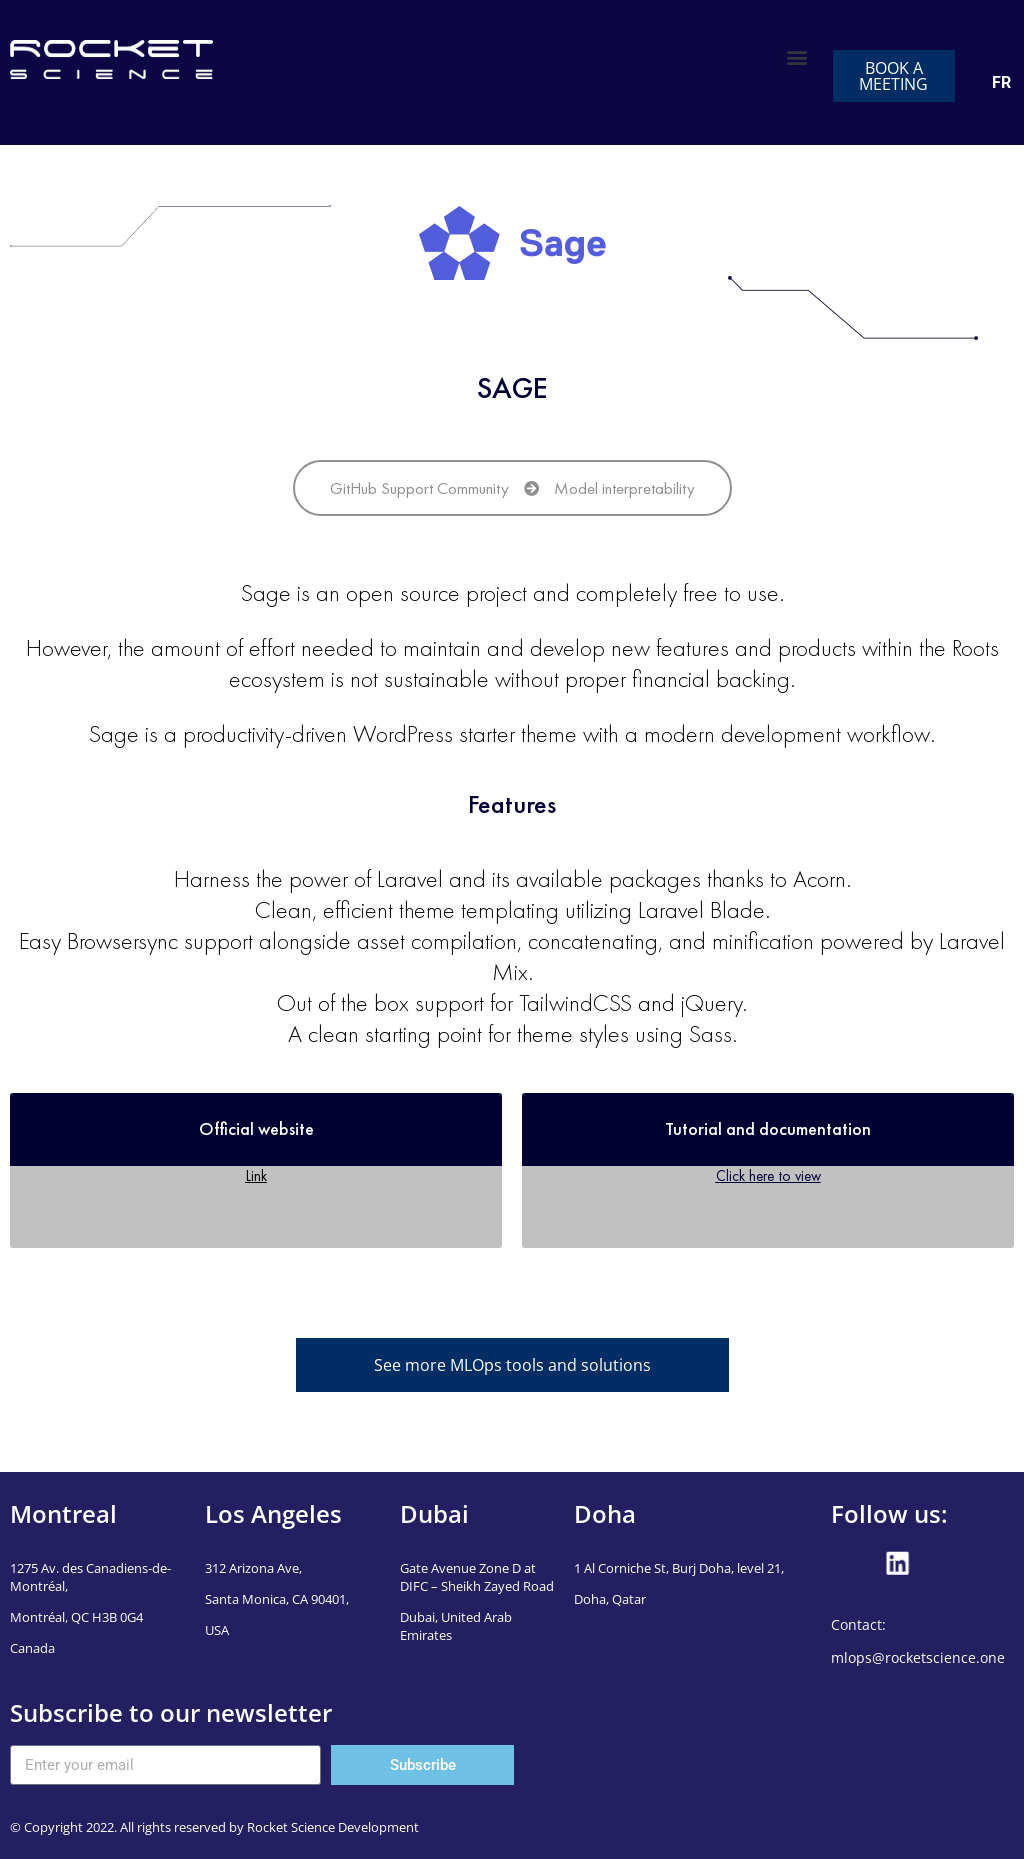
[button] (796, 56)
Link (256, 1175)
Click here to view (768, 1175)
